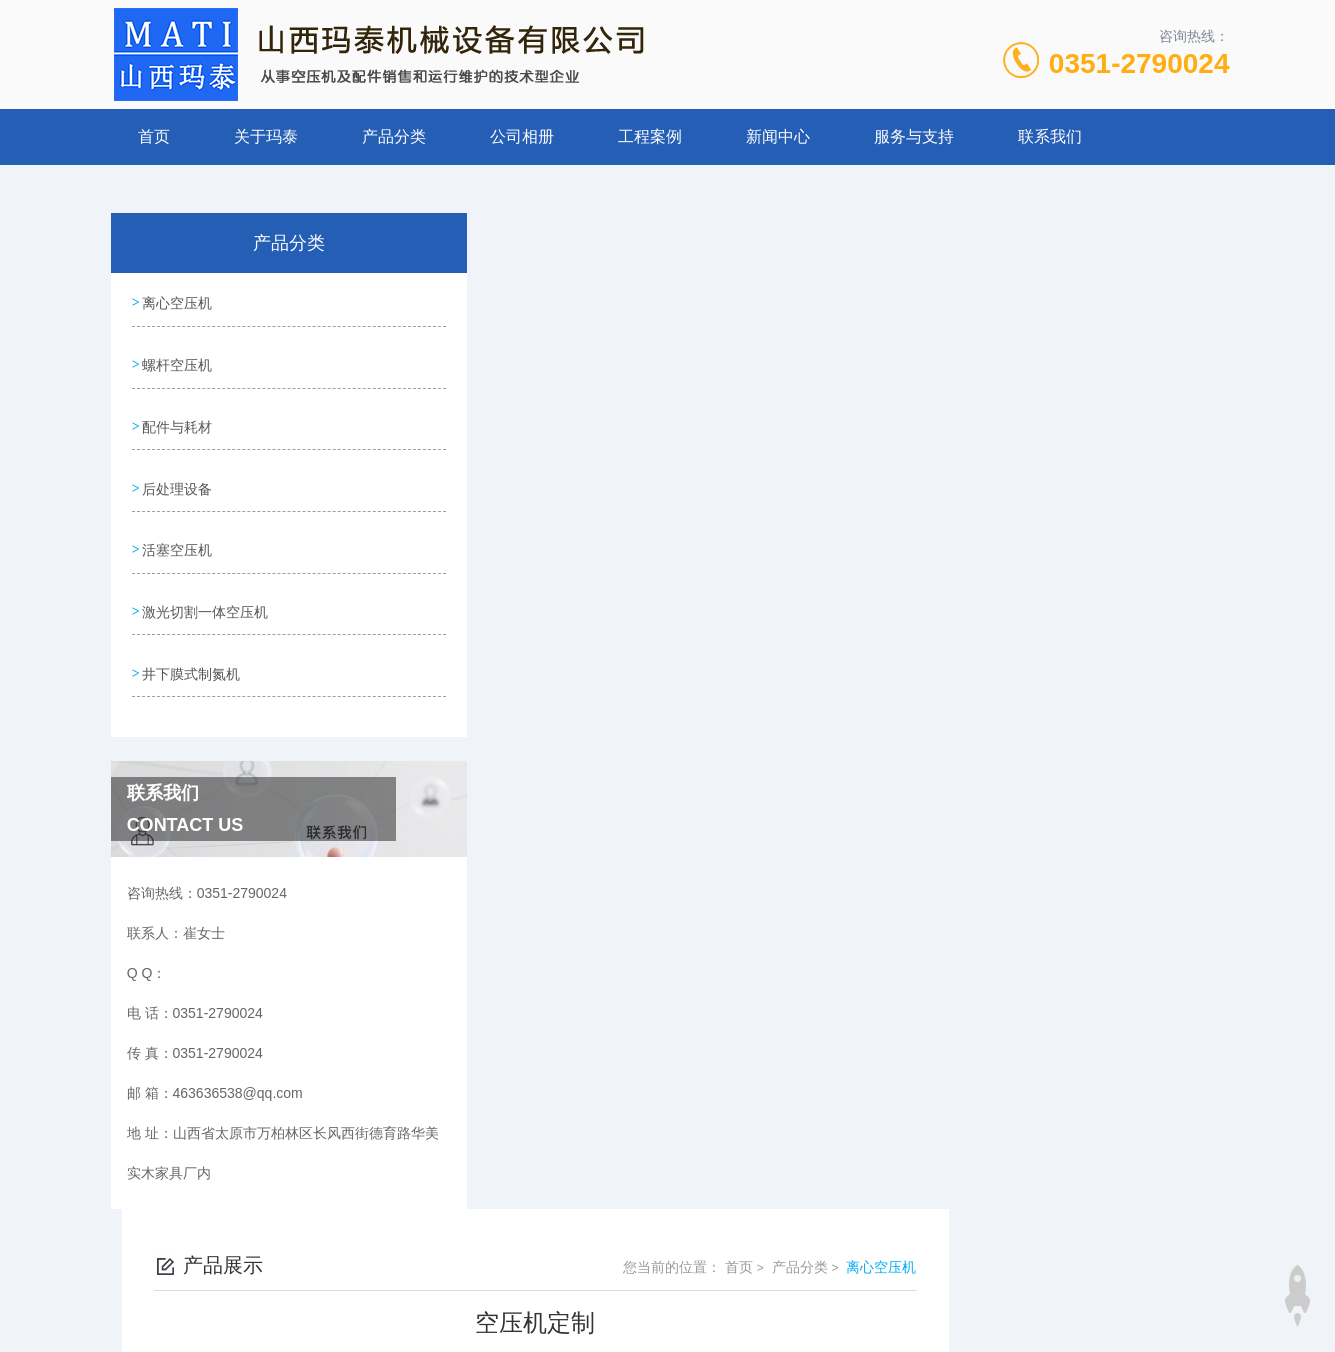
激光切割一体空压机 (205, 586)
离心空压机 (177, 301)
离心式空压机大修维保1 (581, 799)
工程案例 (650, 136)
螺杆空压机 (177, 358)
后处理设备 (177, 472)
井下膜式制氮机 (191, 643)
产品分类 (394, 136)
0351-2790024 (1139, 63)
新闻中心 (778, 136)
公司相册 (522, 136)
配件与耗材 (177, 415)
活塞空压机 (177, 529)
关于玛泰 (266, 136)
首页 (154, 136)
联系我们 (1050, 136)
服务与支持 (914, 136)
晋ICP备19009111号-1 (808, 1288)
